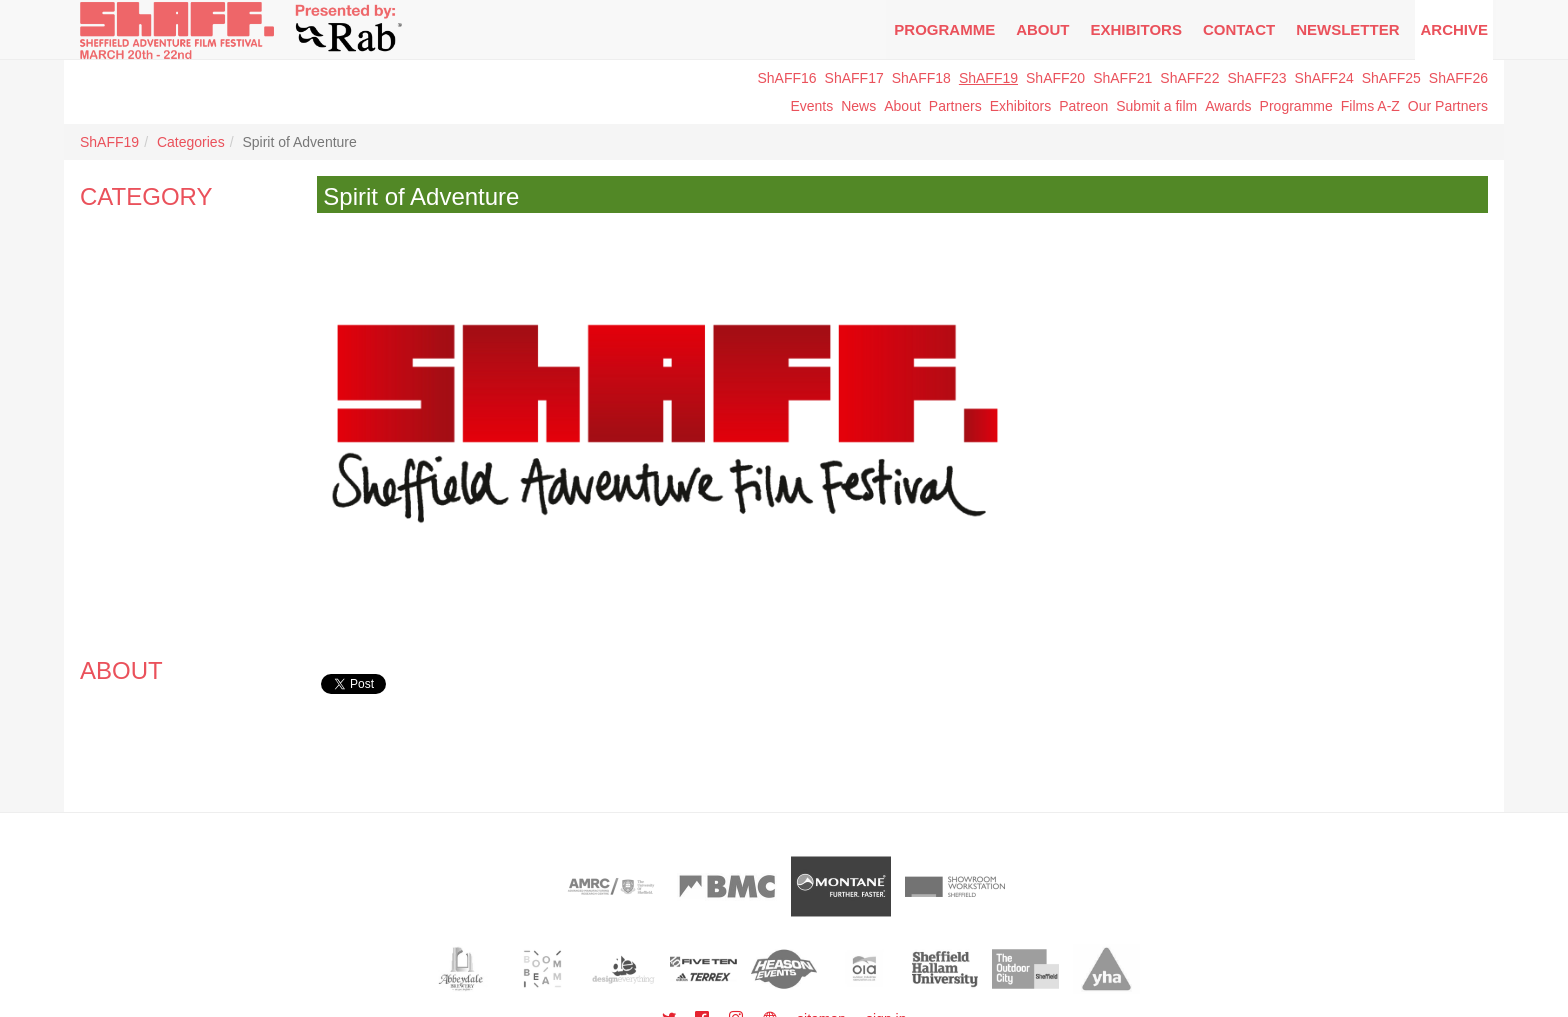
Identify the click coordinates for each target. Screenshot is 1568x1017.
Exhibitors (1136, 29)
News (858, 106)
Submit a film (1156, 106)
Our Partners (1448, 106)
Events (811, 106)
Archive (1454, 29)
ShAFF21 (1122, 78)
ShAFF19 (988, 78)
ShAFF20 (1055, 78)
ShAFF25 (1391, 78)
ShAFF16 (786, 78)
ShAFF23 (1256, 78)
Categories (191, 142)
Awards (1228, 106)
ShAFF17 (854, 78)
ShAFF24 (1324, 78)
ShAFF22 (1189, 78)
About (1042, 29)
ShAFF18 (921, 78)
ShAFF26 (1458, 78)
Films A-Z (1370, 106)
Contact (1239, 29)
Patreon (1083, 106)
